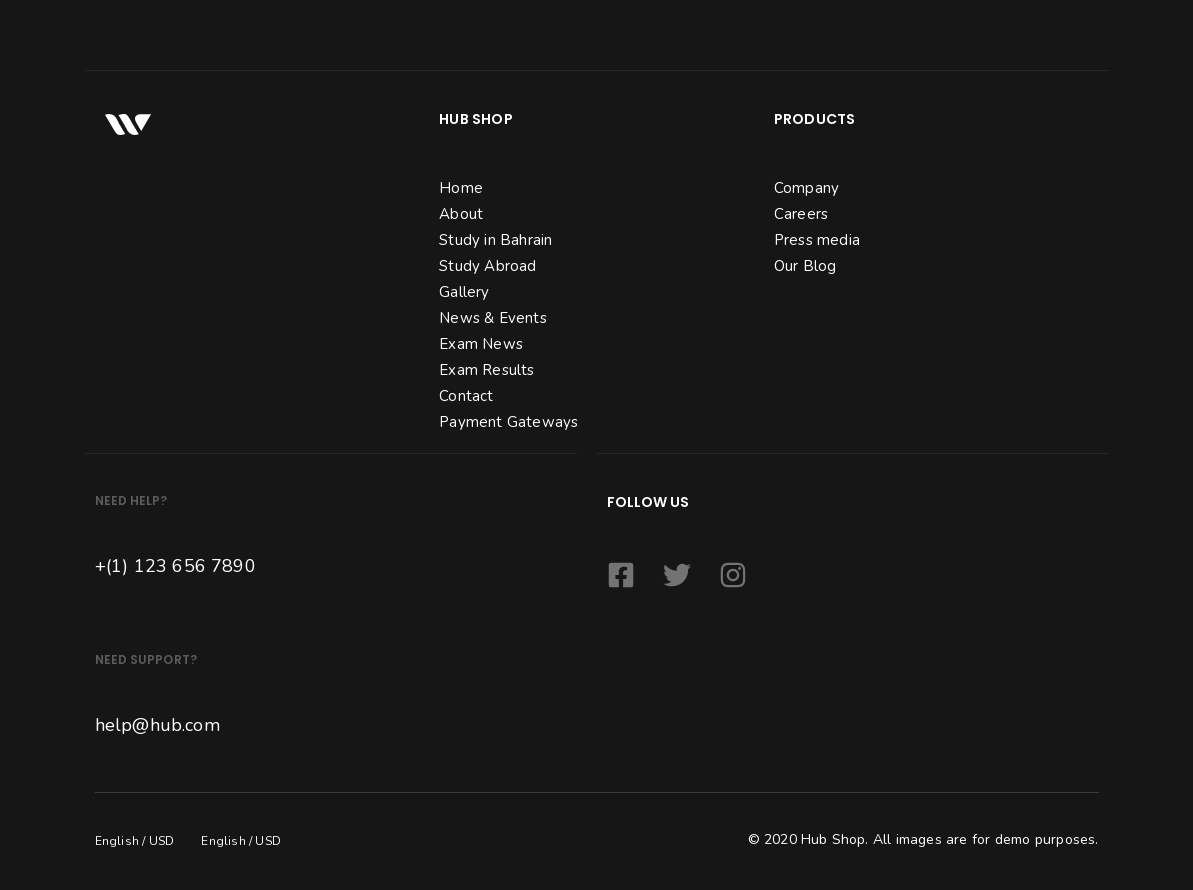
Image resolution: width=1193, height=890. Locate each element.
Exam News (481, 344)
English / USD (135, 841)
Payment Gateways (508, 422)
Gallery (464, 292)
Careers (801, 214)
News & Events (493, 318)
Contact (466, 396)
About (461, 214)
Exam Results (486, 370)
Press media (817, 240)
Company (806, 188)
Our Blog (805, 266)
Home (461, 188)
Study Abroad (487, 266)
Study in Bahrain (495, 240)
